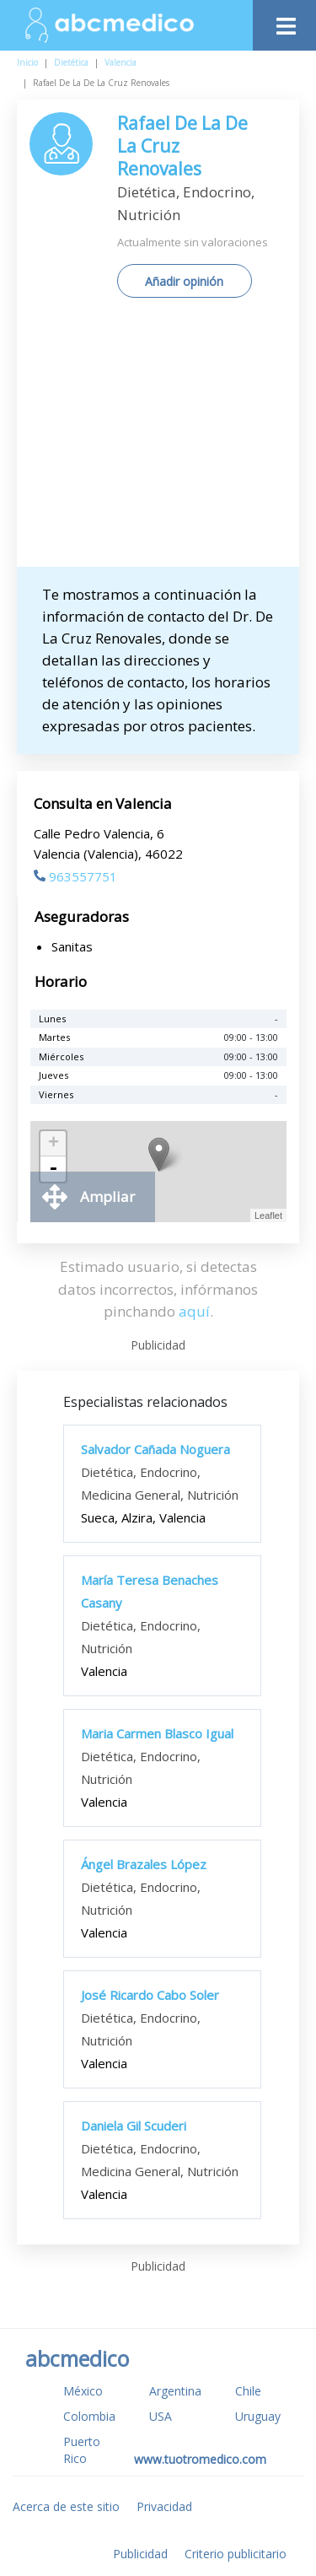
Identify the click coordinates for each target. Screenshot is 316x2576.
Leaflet (268, 1215)
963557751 (75, 876)
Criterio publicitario (236, 2554)
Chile (248, 2391)
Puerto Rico (81, 2449)
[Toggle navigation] (284, 21)
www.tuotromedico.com (200, 2459)
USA (160, 2416)
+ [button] (53, 1143)
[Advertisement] (158, 438)
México (83, 2391)
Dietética (71, 62)
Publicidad (140, 2554)
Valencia (120, 62)
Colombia (89, 2416)
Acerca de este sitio (66, 2506)
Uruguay (258, 2416)
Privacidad (164, 2506)
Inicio (27, 62)
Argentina (175, 2391)
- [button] (53, 1169)
